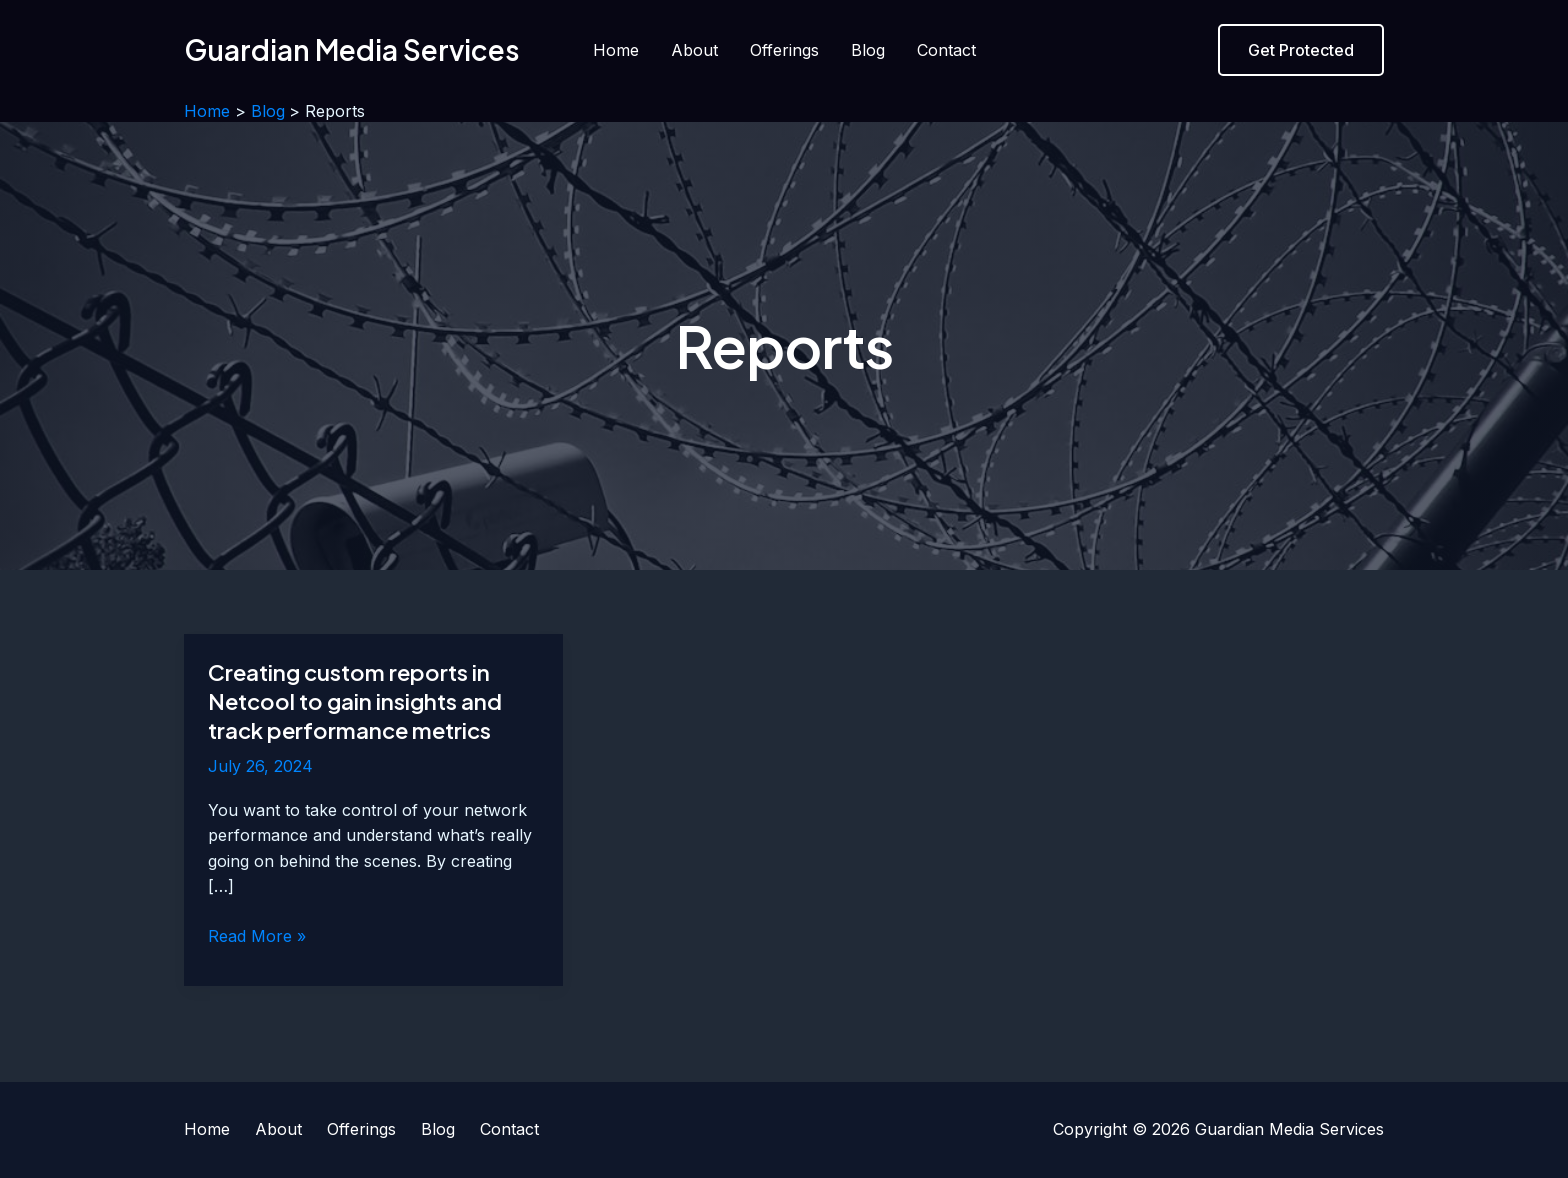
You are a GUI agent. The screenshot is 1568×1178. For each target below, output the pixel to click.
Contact (946, 50)
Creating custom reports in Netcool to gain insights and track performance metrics (355, 700)
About (694, 50)
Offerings (784, 50)
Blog (868, 50)
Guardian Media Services (352, 49)
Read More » (257, 937)
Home (616, 50)
